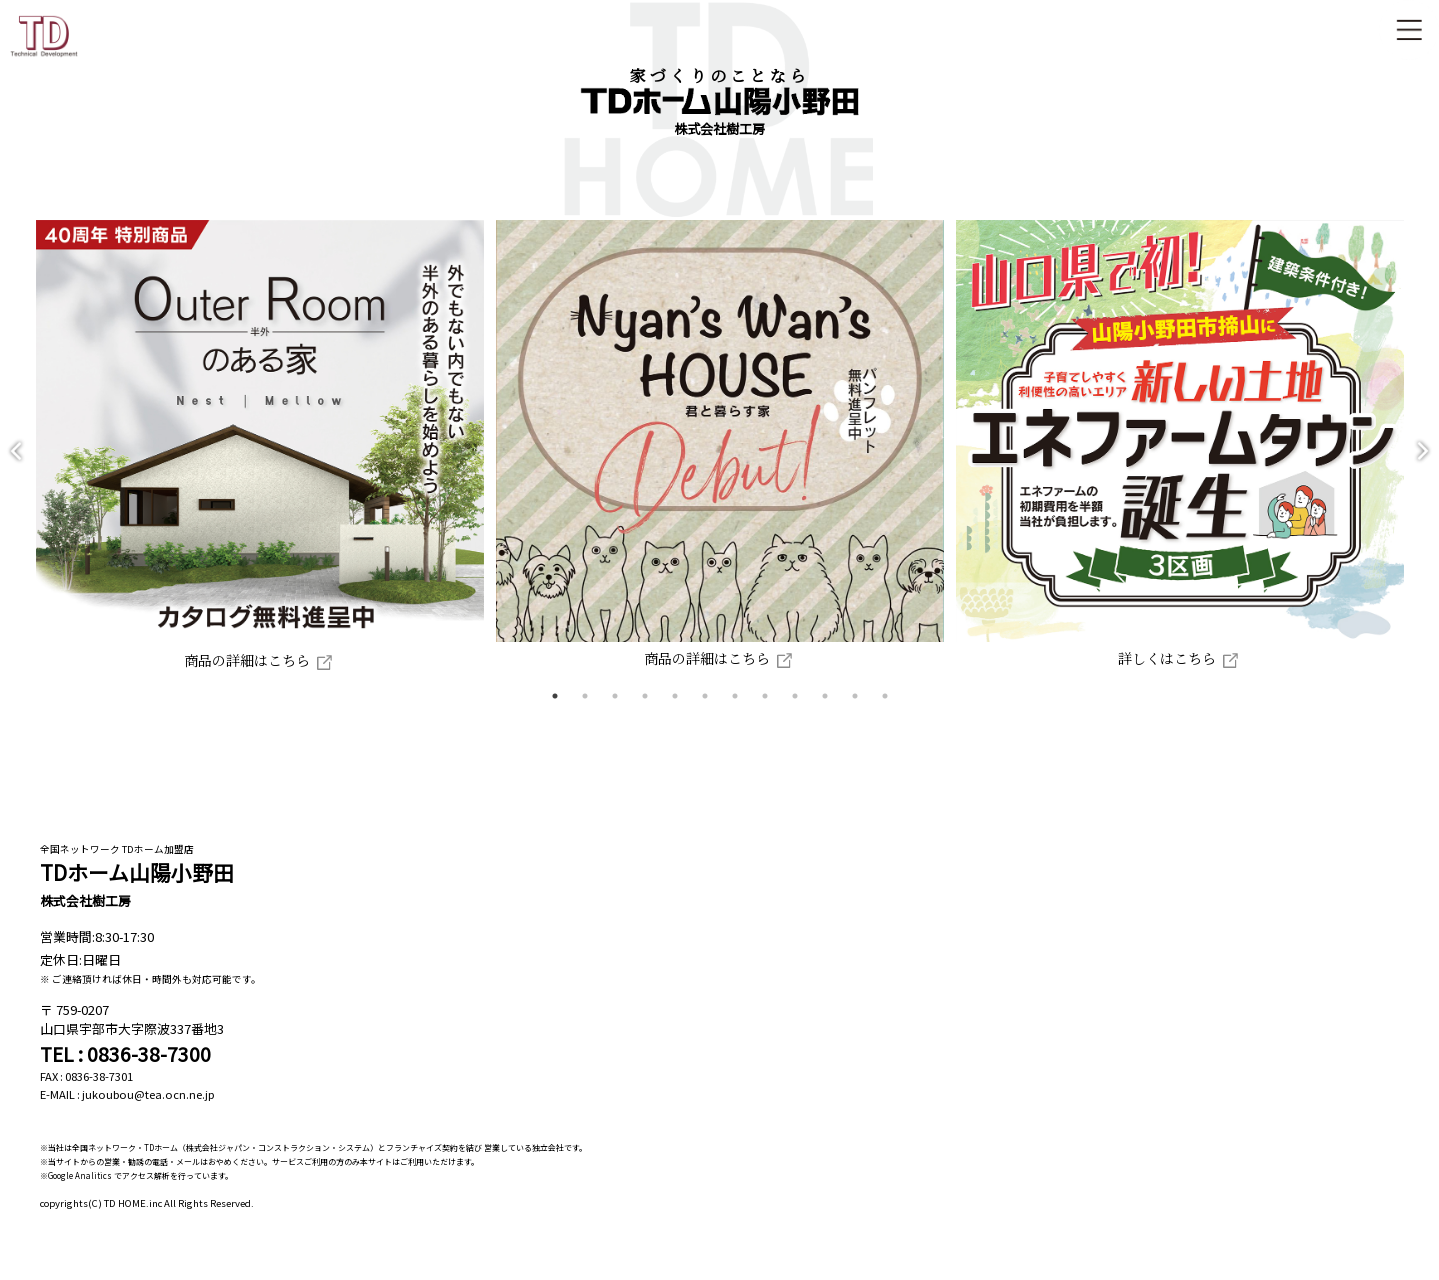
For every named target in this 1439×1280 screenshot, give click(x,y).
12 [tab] (885, 715)
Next (1423, 460)
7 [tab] (735, 715)
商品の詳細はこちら (240, 679)
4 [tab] (645, 715)
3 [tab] (615, 715)
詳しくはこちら (1200, 677)
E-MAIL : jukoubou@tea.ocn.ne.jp (127, 1113)
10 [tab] (825, 715)
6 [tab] (705, 715)
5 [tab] (675, 715)
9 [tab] (795, 715)
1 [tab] (555, 715)
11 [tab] (855, 715)
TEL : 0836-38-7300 (125, 1073)
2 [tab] (585, 715)
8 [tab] (765, 715)
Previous (16, 460)
